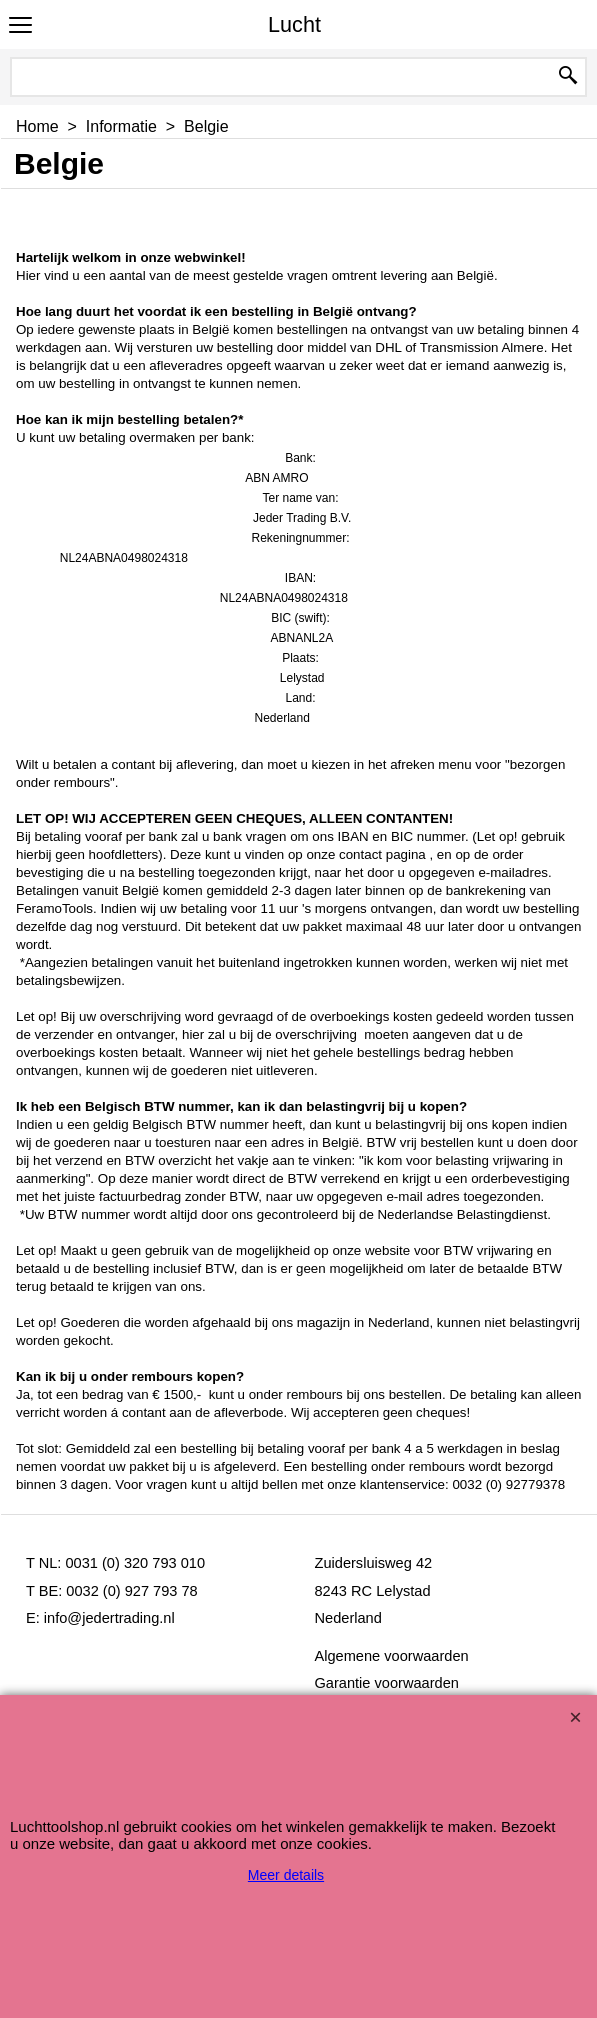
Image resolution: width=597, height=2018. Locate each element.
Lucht (294, 24)
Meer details (286, 1875)
